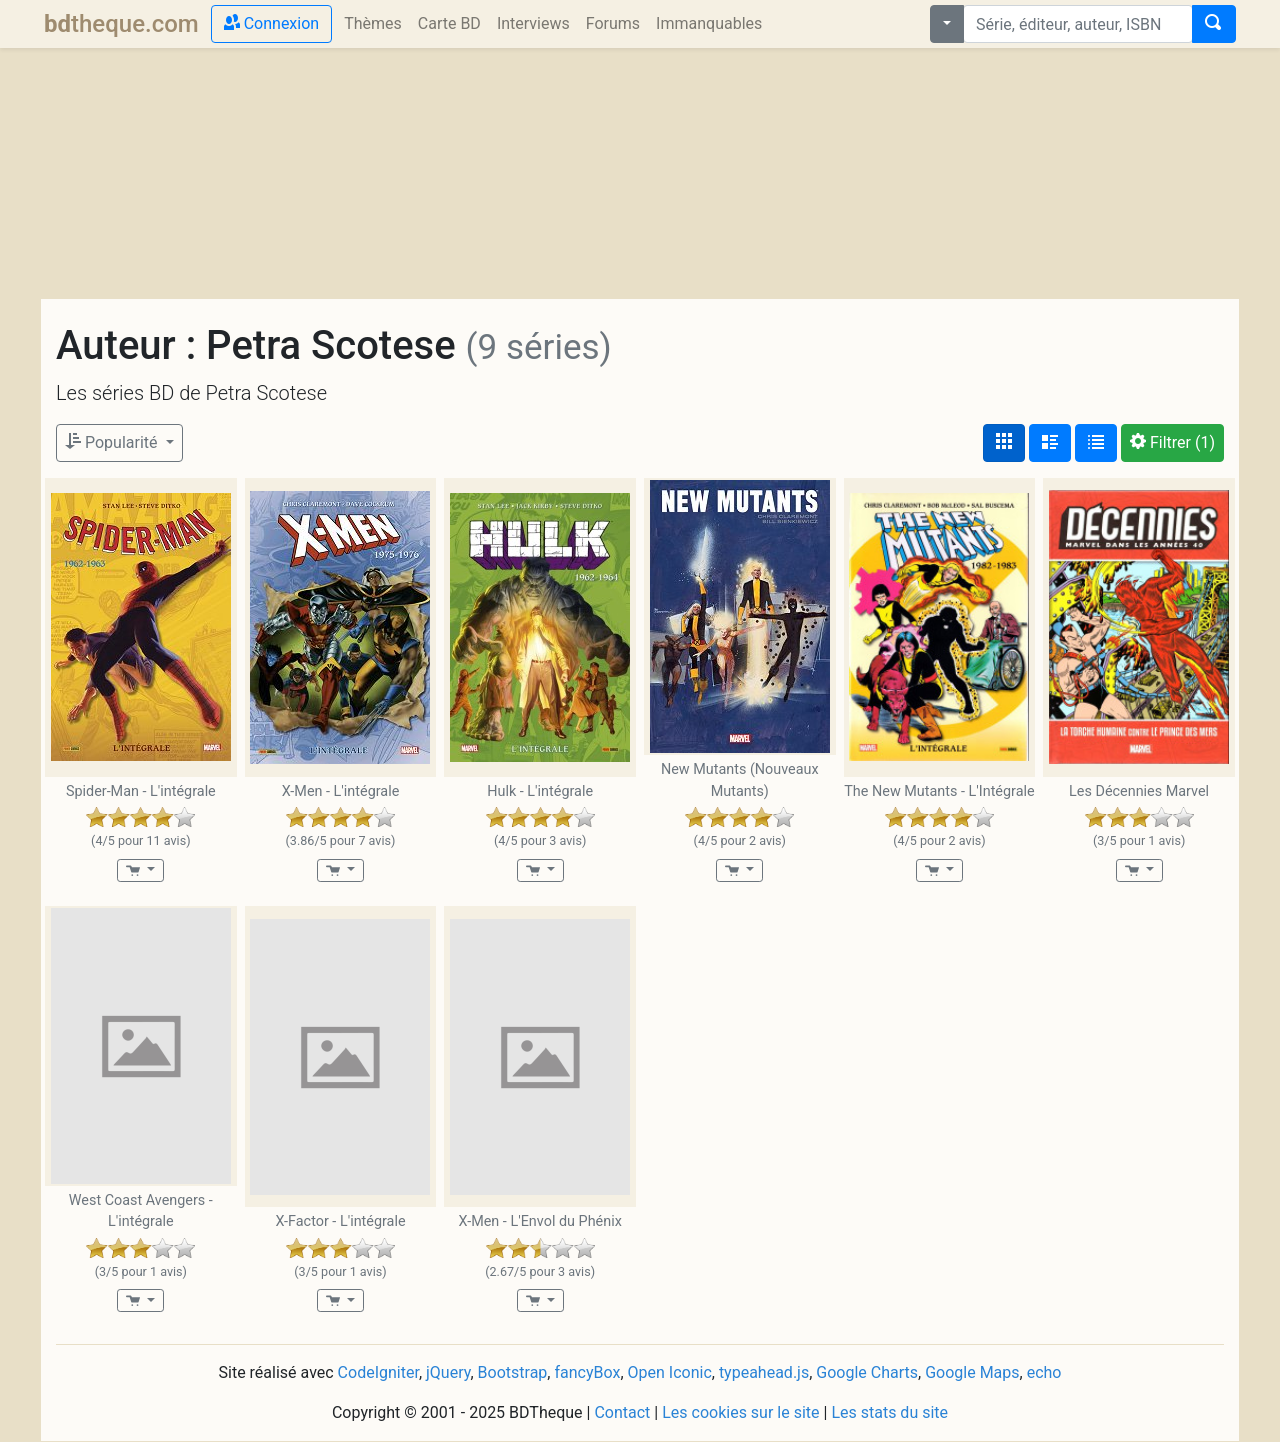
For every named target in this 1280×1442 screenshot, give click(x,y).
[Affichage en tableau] (1096, 443)
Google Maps (972, 1372)
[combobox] (1078, 24)
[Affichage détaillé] (1050, 443)
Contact (622, 1412)
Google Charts (867, 1372)
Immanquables (709, 23)
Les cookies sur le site (740, 1412)
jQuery (448, 1372)
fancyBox (587, 1372)
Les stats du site (889, 1412)
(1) (1172, 442)
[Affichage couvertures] (1004, 443)
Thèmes (373, 23)
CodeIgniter (378, 1372)
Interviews (533, 23)
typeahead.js (764, 1372)
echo (1044, 1372)
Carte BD (449, 23)
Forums (613, 23)
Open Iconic (670, 1372)
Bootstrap (513, 1372)
